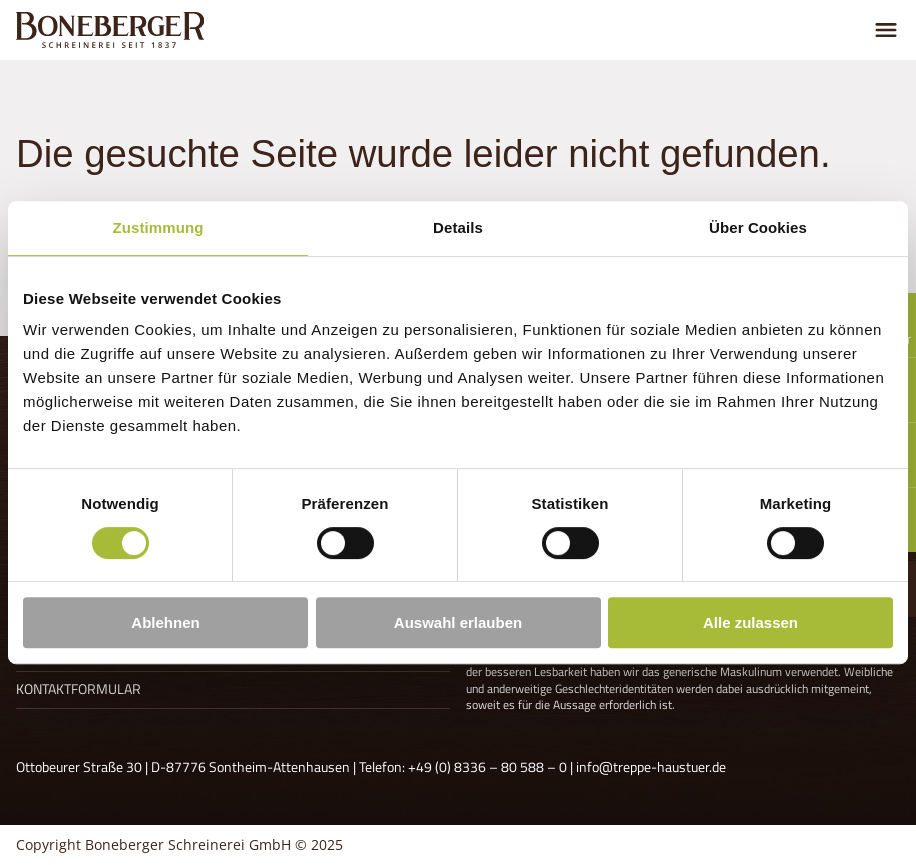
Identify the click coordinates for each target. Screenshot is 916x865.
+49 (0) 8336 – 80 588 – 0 (487, 767)
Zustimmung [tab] (158, 227)
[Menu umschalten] (886, 30)
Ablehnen (165, 622)
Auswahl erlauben (458, 622)
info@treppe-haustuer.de (651, 767)
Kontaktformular (78, 689)
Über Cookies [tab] (758, 227)
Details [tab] (458, 227)
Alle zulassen (750, 622)
